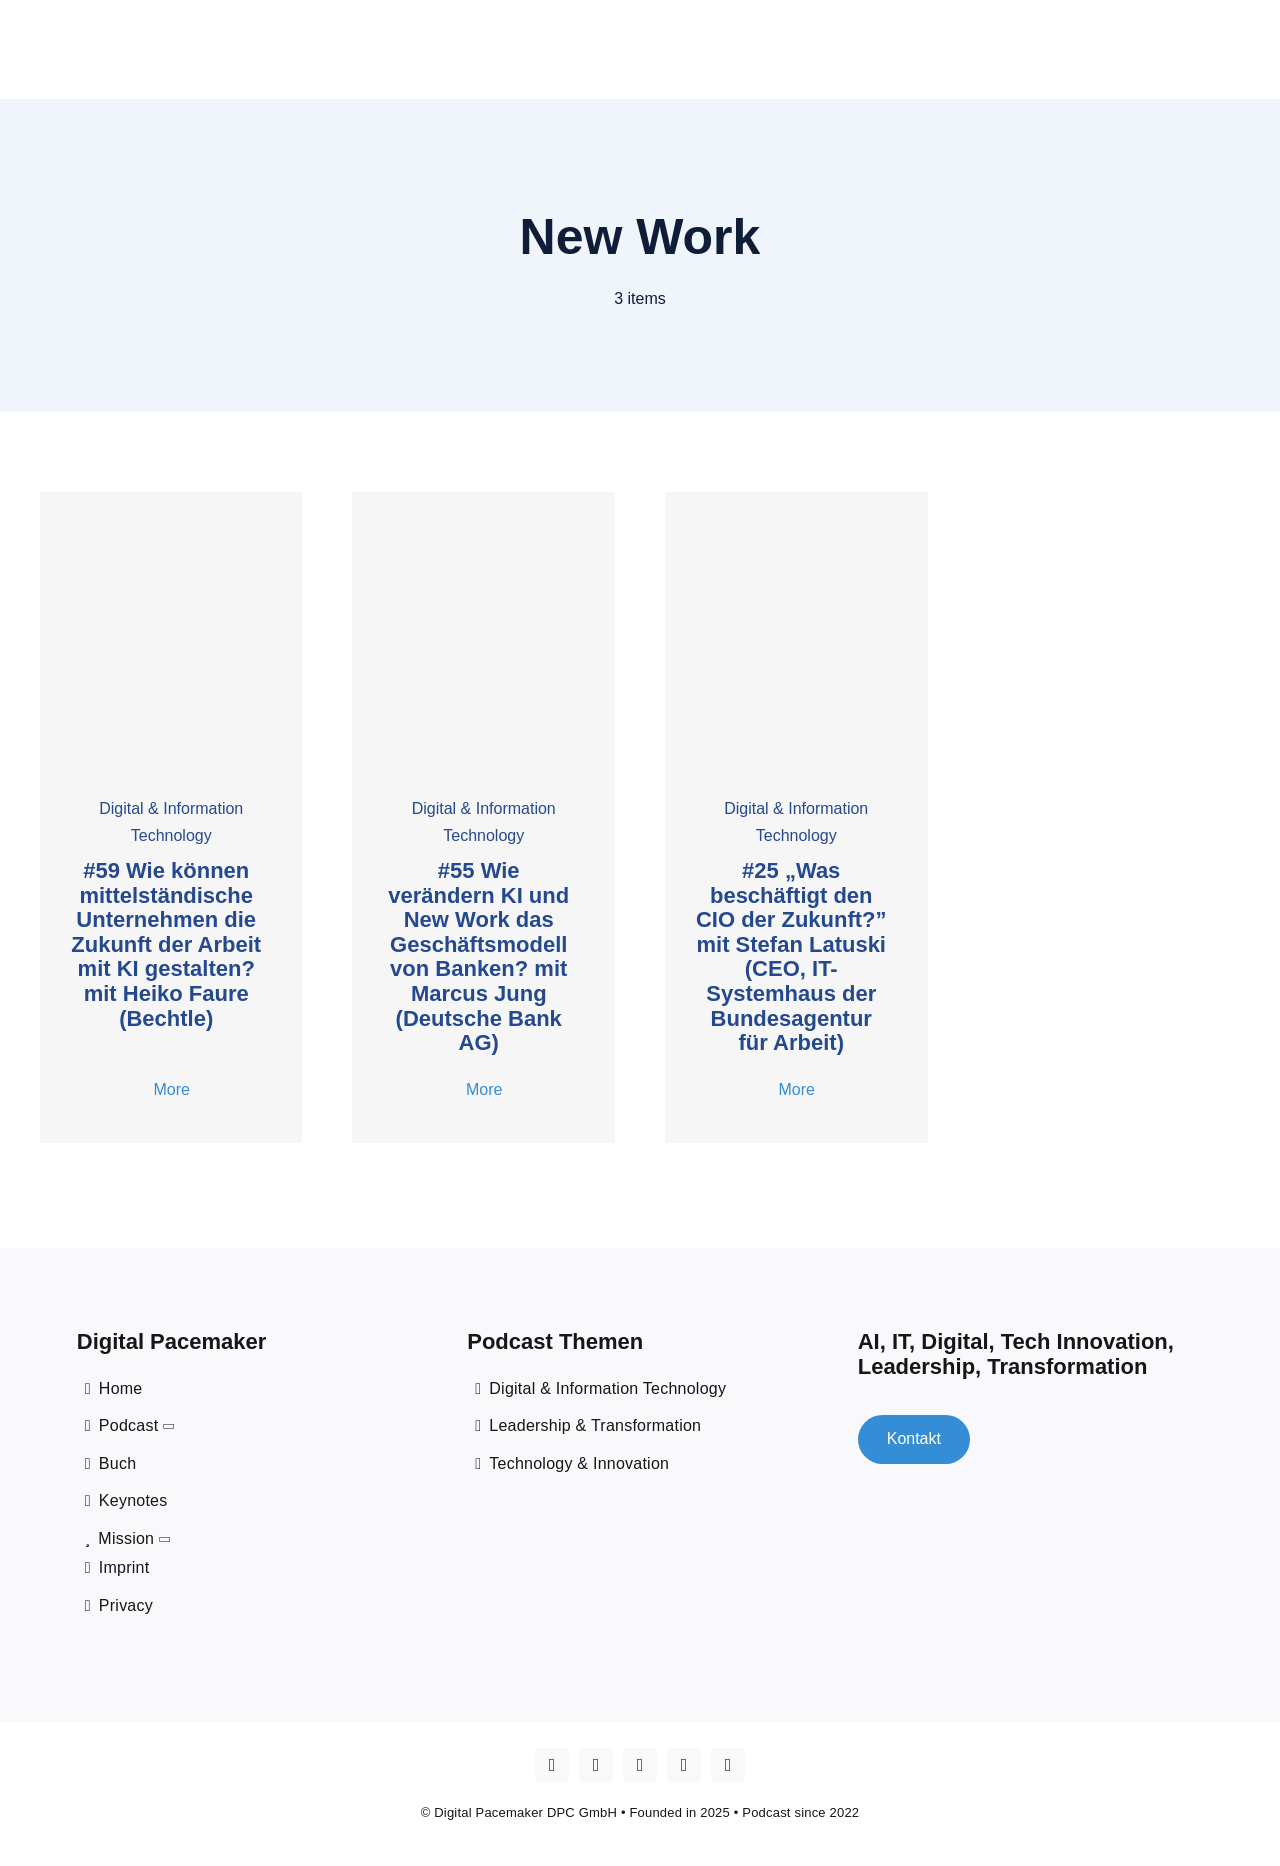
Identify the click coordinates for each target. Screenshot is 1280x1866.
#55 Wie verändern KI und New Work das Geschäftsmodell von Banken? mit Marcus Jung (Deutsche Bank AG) (478, 952)
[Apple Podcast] (552, 1762)
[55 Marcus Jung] (483, 495)
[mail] (728, 1762)
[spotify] (684, 1762)
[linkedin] (640, 1762)
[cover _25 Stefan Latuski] (796, 495)
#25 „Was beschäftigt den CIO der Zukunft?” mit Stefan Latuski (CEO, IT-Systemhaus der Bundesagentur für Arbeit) (791, 952)
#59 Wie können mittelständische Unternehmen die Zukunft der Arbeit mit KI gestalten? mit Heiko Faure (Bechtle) (166, 940)
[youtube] (596, 1762)
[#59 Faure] (171, 495)
